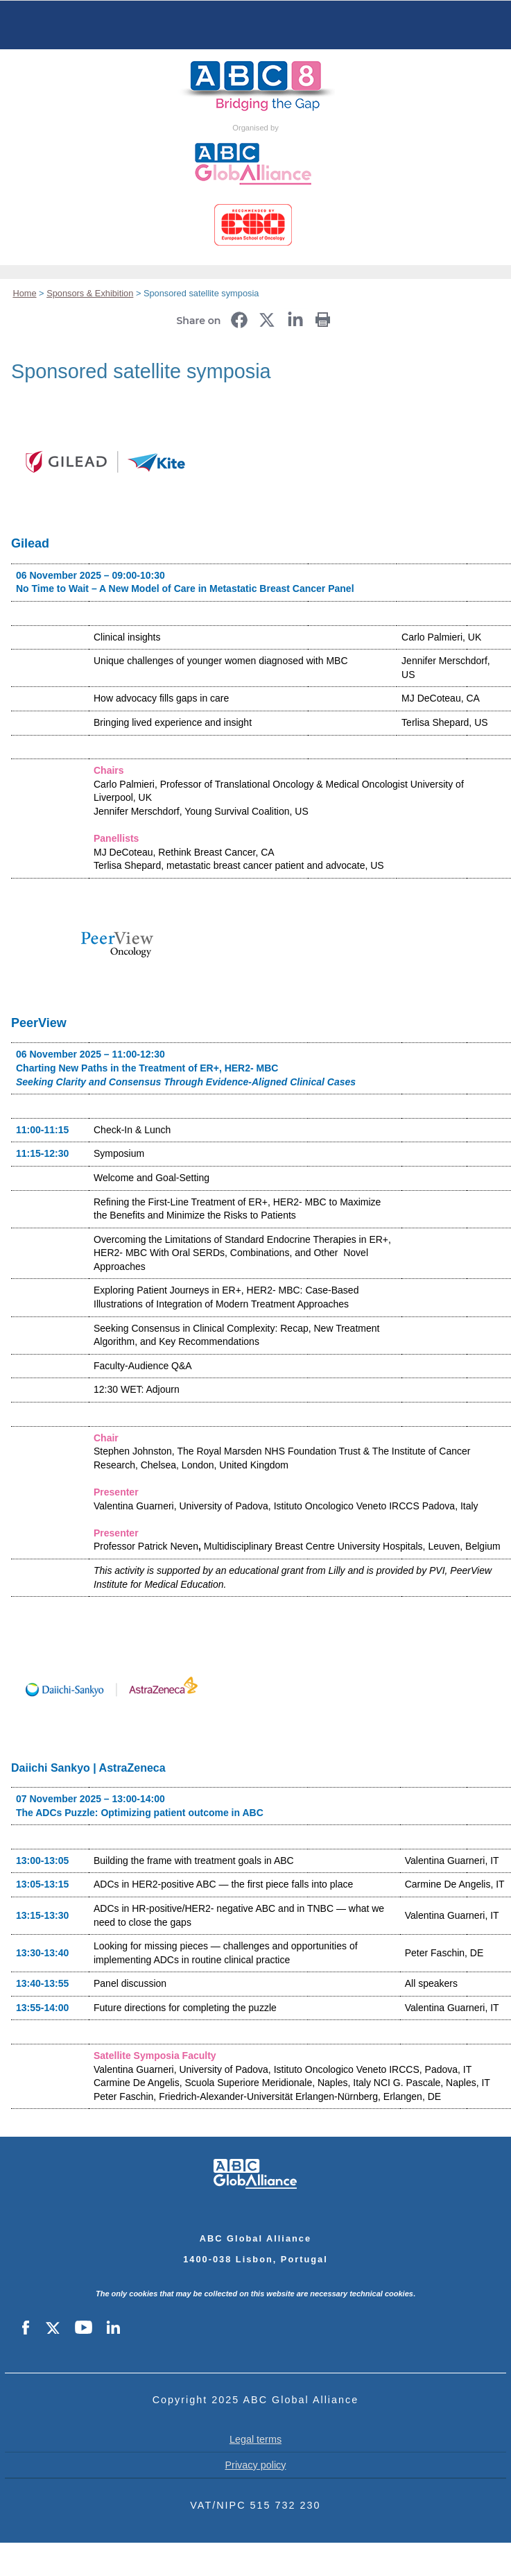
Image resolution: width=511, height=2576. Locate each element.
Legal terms (255, 2439)
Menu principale (34, 25)
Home (256, 25)
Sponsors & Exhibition (89, 293)
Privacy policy (255, 2465)
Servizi (476, 25)
